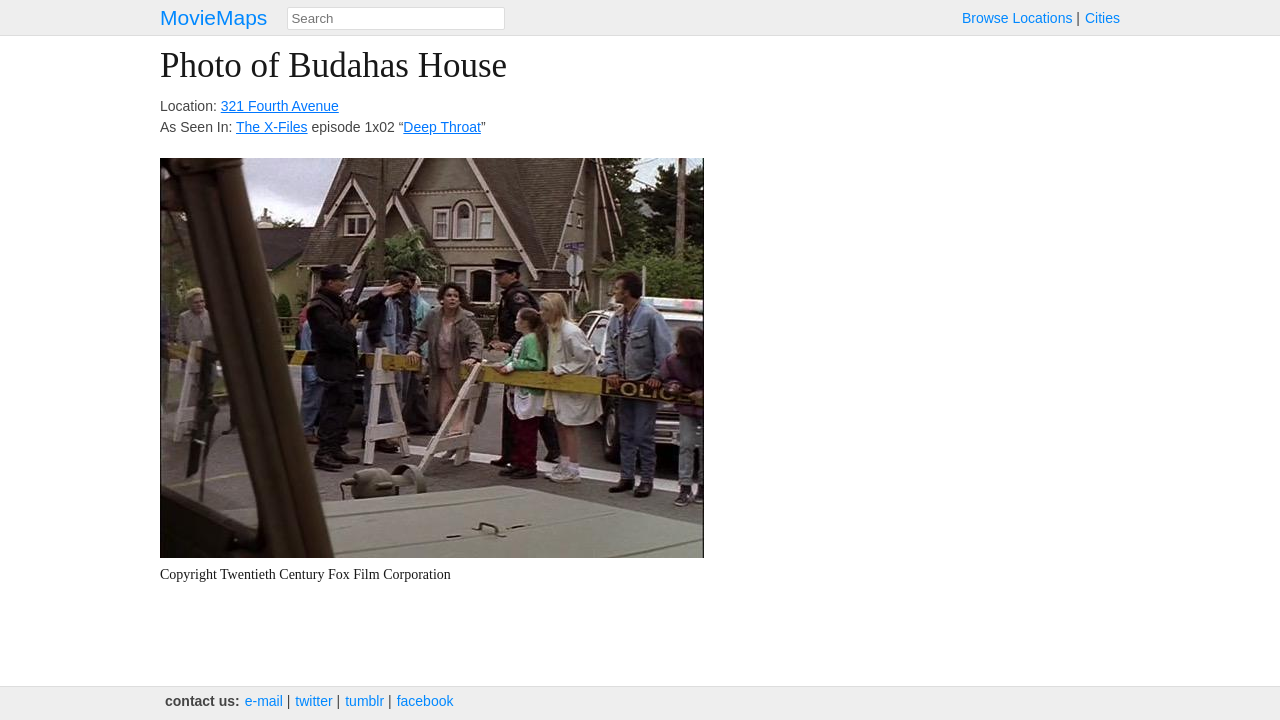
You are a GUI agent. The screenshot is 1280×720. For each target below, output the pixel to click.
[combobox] (396, 18)
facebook (425, 701)
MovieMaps (213, 17)
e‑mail (264, 701)
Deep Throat (442, 127)
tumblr (364, 701)
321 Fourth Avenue (280, 106)
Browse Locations (1017, 18)
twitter (313, 701)
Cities (1102, 18)
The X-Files (272, 127)
